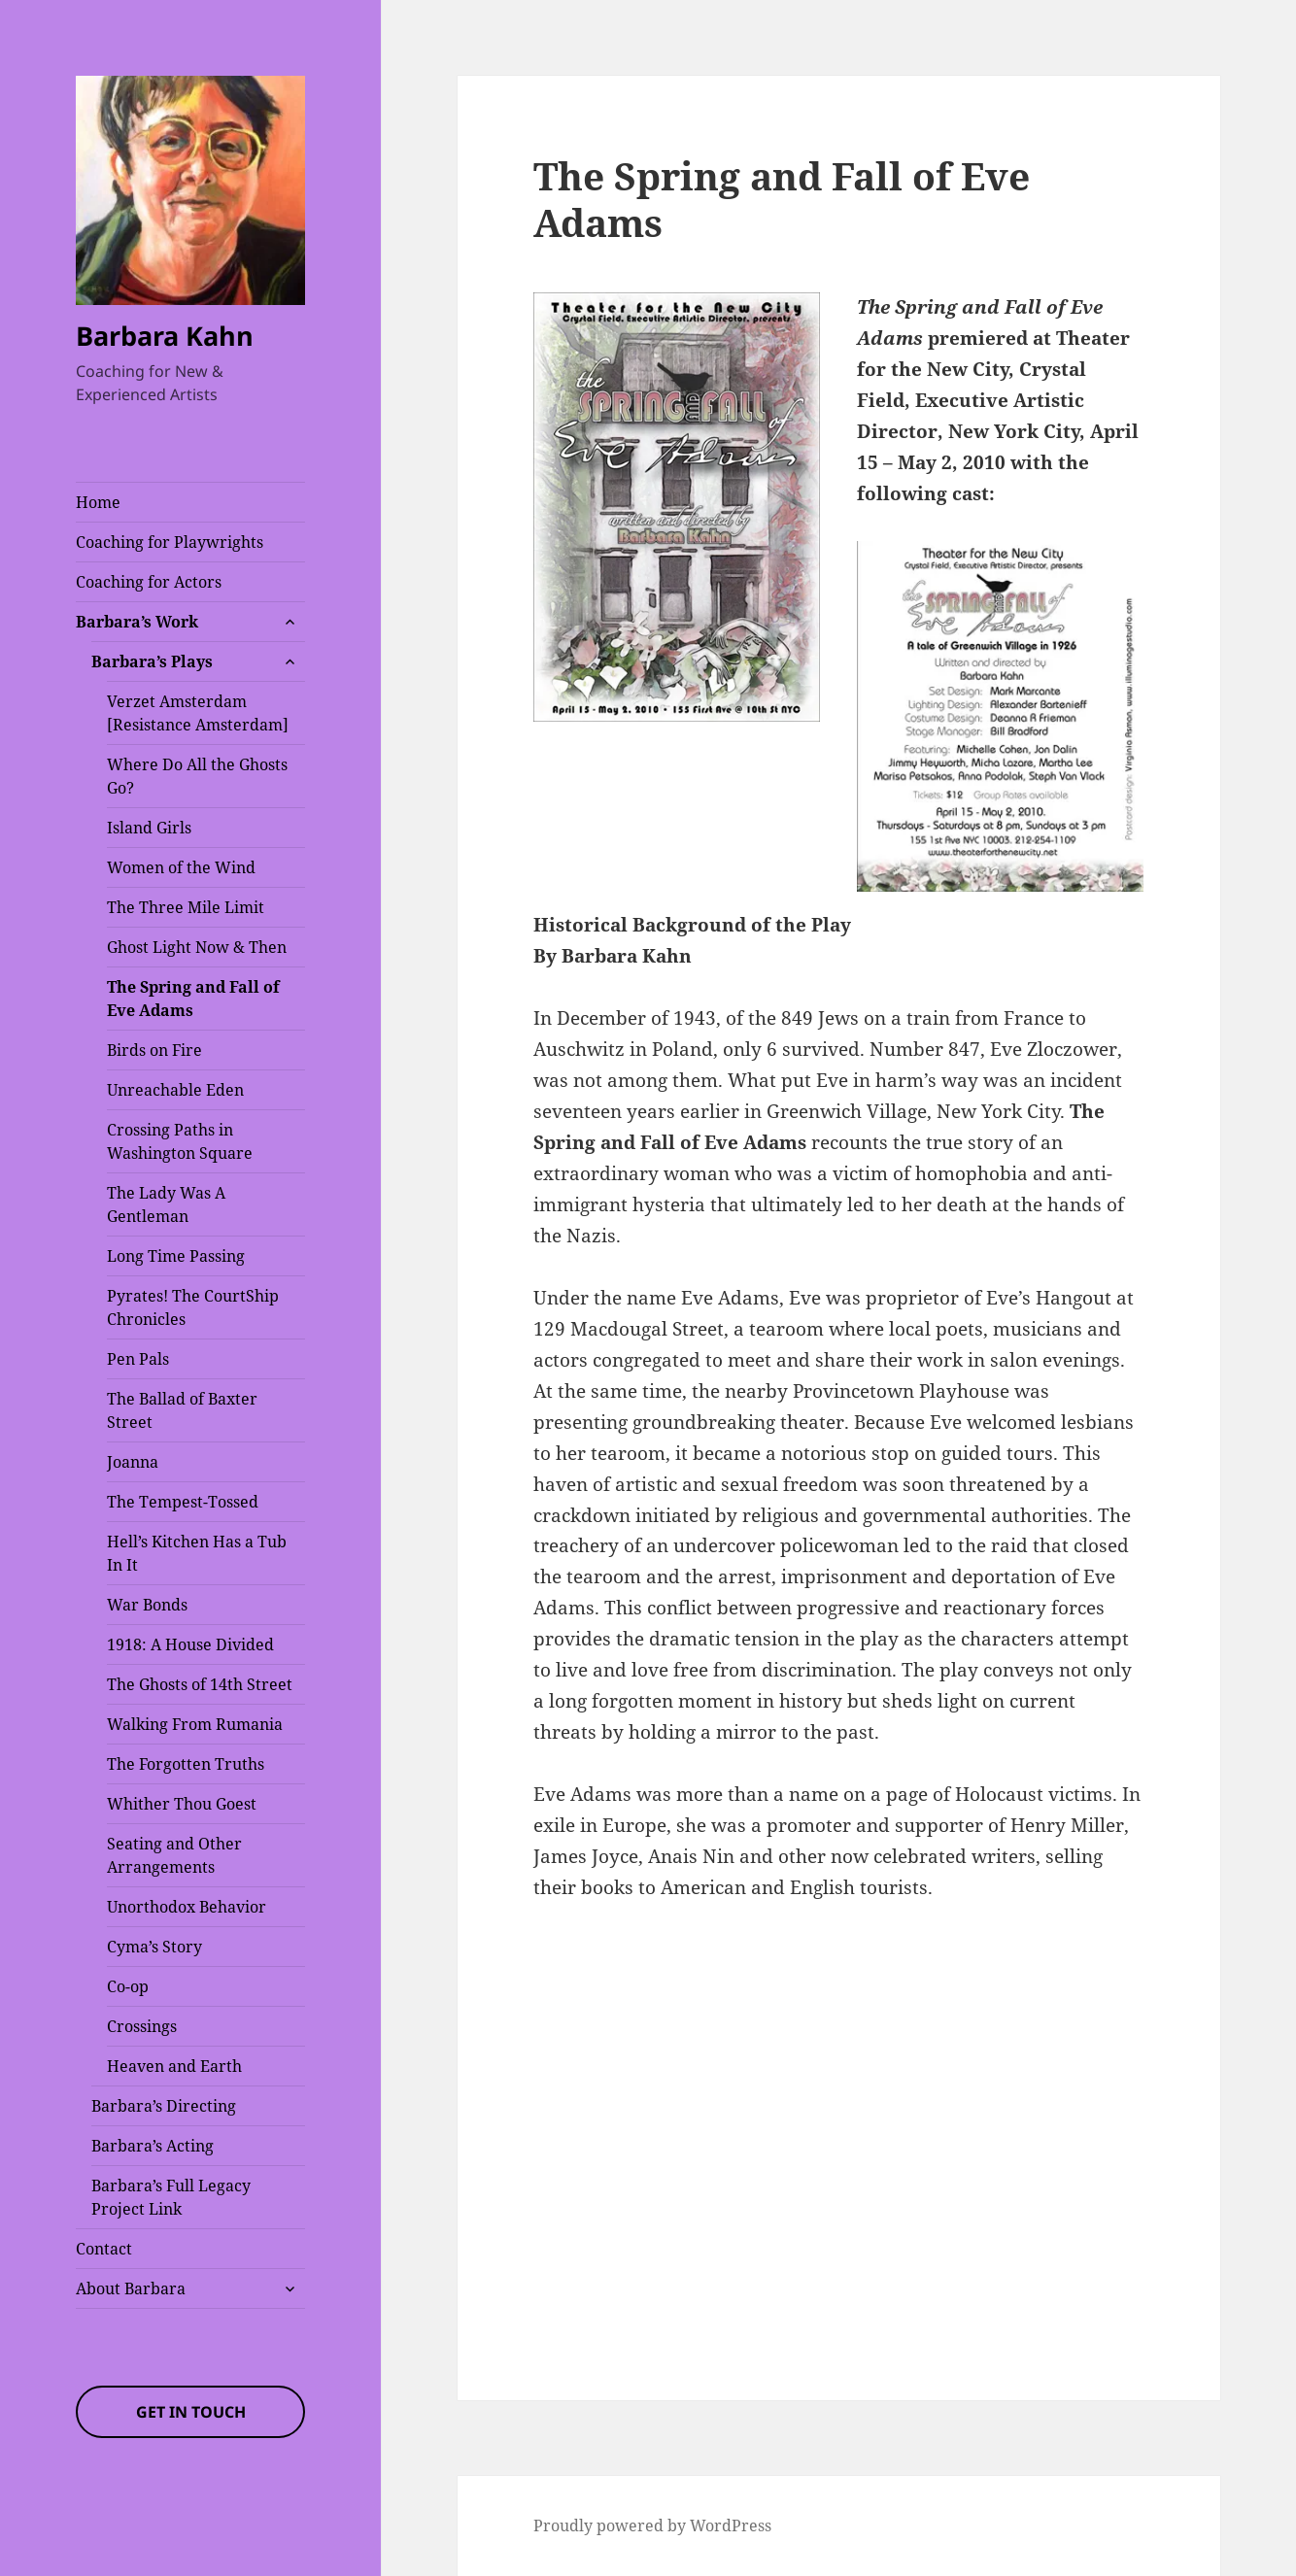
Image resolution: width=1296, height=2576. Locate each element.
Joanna (132, 1462)
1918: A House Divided (190, 1644)
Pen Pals (138, 1359)
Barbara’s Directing (163, 2106)
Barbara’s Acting (152, 2145)
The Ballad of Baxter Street (182, 1410)
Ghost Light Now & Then (197, 947)
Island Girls (149, 827)
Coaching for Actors (149, 582)
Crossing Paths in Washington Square (180, 1141)
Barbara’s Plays (152, 661)
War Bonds (147, 1604)
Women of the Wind (181, 867)
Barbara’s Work (137, 621)
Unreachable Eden (175, 1090)
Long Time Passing (176, 1256)
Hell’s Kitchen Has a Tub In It (197, 1553)
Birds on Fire (154, 1050)
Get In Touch (191, 2412)
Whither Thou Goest (181, 1803)
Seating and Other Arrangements (174, 1855)
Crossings (142, 2026)
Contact (104, 2248)
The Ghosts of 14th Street (199, 1684)
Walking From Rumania (195, 1724)
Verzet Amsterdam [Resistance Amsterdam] (198, 713)
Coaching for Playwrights (169, 542)
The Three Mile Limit (185, 907)
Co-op (128, 1986)
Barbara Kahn (165, 336)
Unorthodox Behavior (186, 1906)
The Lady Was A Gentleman (166, 1204)
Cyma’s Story (154, 1946)
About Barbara (131, 2288)
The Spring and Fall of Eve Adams (193, 998)
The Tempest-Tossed (182, 1501)
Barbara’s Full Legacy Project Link (171, 2197)
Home (98, 502)
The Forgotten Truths (185, 1764)
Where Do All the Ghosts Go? (197, 776)
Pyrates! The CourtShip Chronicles (193, 1307)
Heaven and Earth (174, 2066)
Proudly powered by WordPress (652, 2525)
